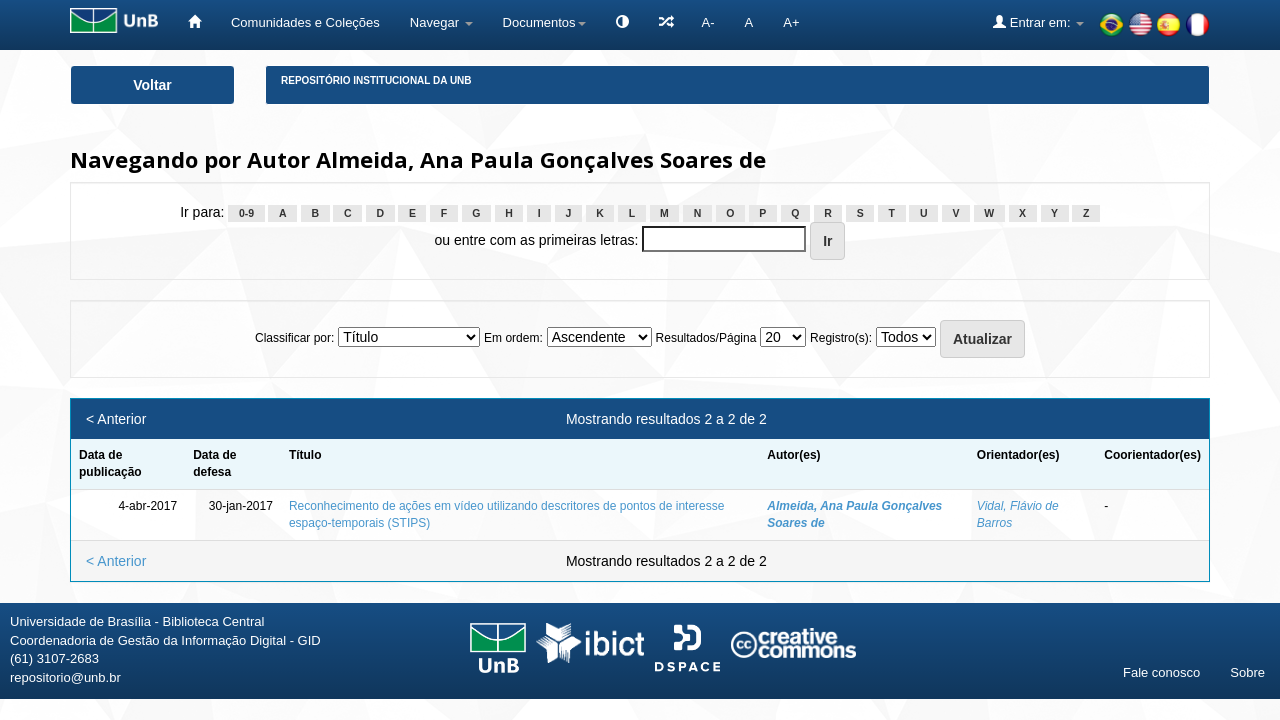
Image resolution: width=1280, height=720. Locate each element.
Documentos (544, 22)
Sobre (1247, 672)
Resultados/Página (706, 338)
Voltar (152, 85)
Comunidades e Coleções (305, 22)
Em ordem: (513, 338)
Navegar (441, 22)
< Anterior (116, 419)
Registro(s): (841, 338)
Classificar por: (294, 338)
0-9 (246, 213)
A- (708, 22)
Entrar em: (1038, 22)
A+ (791, 22)
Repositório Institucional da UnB (376, 80)
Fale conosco (1161, 672)
